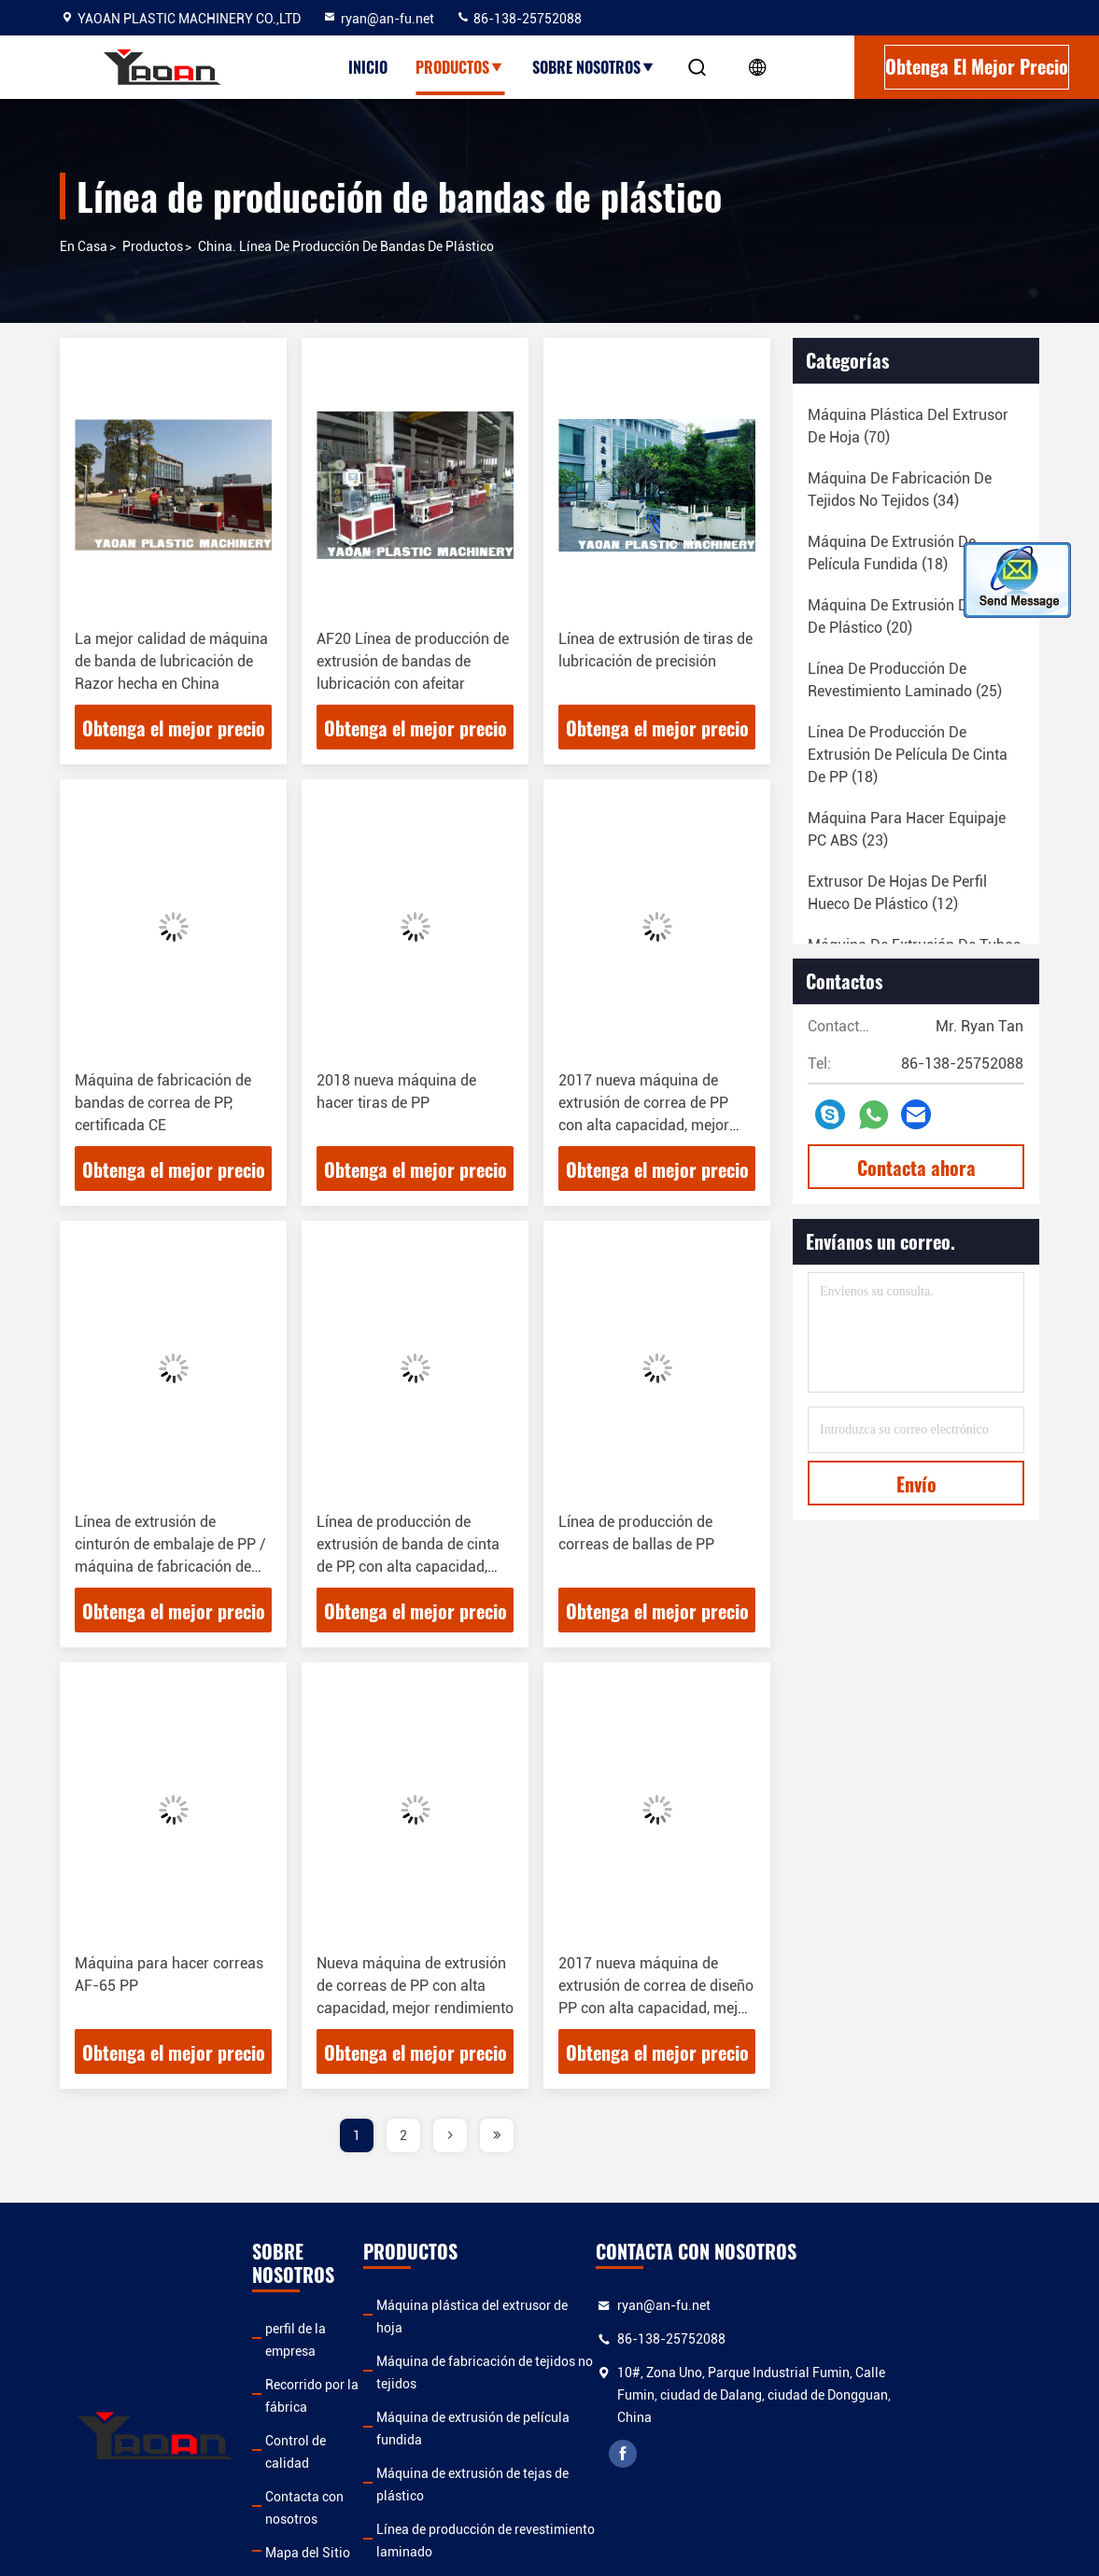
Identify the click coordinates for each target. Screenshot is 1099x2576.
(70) (908, 426)
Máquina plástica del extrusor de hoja (529, 2305)
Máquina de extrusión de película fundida (540, 2372)
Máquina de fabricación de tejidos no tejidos (549, 2338)
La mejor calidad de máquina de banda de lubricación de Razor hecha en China (171, 661)
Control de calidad (320, 2372)
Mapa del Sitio (309, 2439)
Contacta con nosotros (334, 2406)
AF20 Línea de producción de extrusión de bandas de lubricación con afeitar (413, 661)
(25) (905, 680)
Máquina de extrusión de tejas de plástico (540, 2406)
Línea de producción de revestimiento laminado (558, 2439)
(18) (892, 553)
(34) (900, 489)
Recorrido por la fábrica (336, 2338)
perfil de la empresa (324, 2305)
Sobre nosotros (593, 67)
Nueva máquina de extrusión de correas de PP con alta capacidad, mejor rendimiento (415, 1985)
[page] (450, 2135)
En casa (83, 246)
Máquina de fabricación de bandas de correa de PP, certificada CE (163, 1102)
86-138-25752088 (519, 18)
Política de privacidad (331, 2473)
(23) (907, 829)
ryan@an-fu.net (378, 18)
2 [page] (403, 2135)
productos (152, 246)
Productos (460, 67)
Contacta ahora (916, 1168)
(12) (897, 893)
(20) (911, 616)
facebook (751, 2454)
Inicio (367, 67)
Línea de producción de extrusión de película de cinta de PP (557, 2484)
